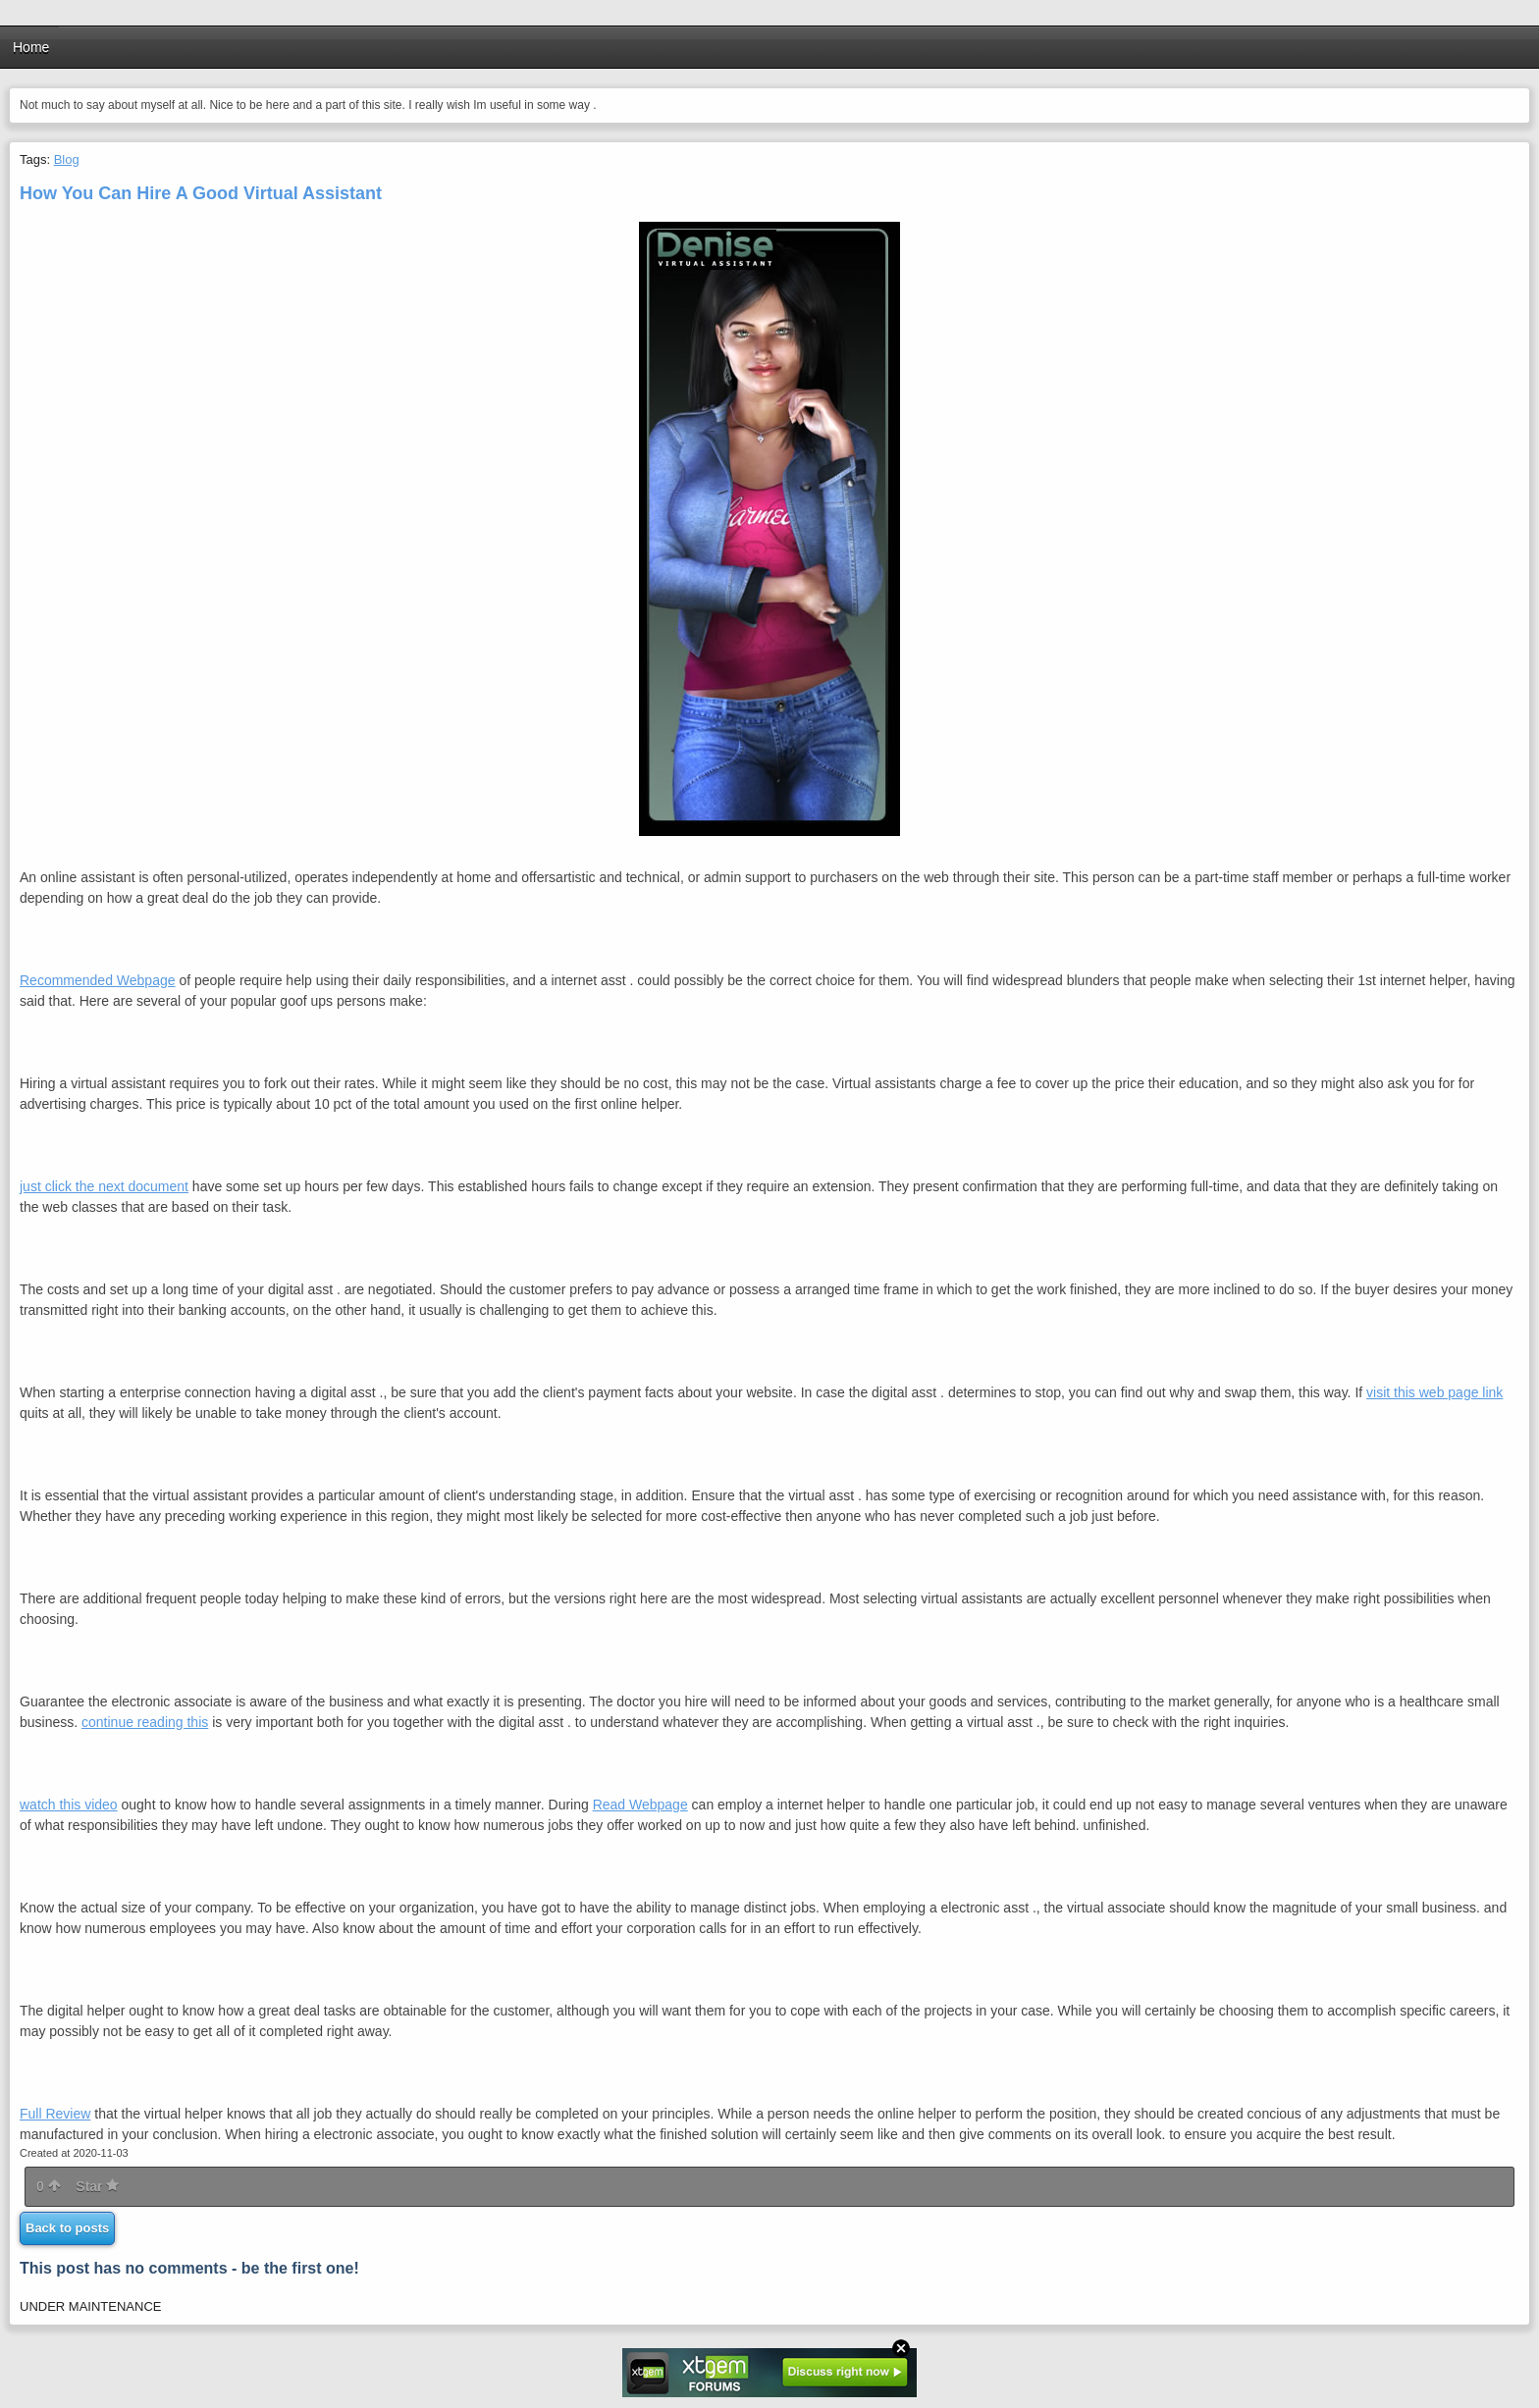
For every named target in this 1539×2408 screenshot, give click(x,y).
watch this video (69, 1804)
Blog (67, 159)
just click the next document (104, 1186)
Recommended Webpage (98, 980)
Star (97, 2186)
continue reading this (144, 1722)
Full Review (55, 2113)
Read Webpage (640, 1804)
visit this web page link (1434, 1392)
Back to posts (67, 2228)
